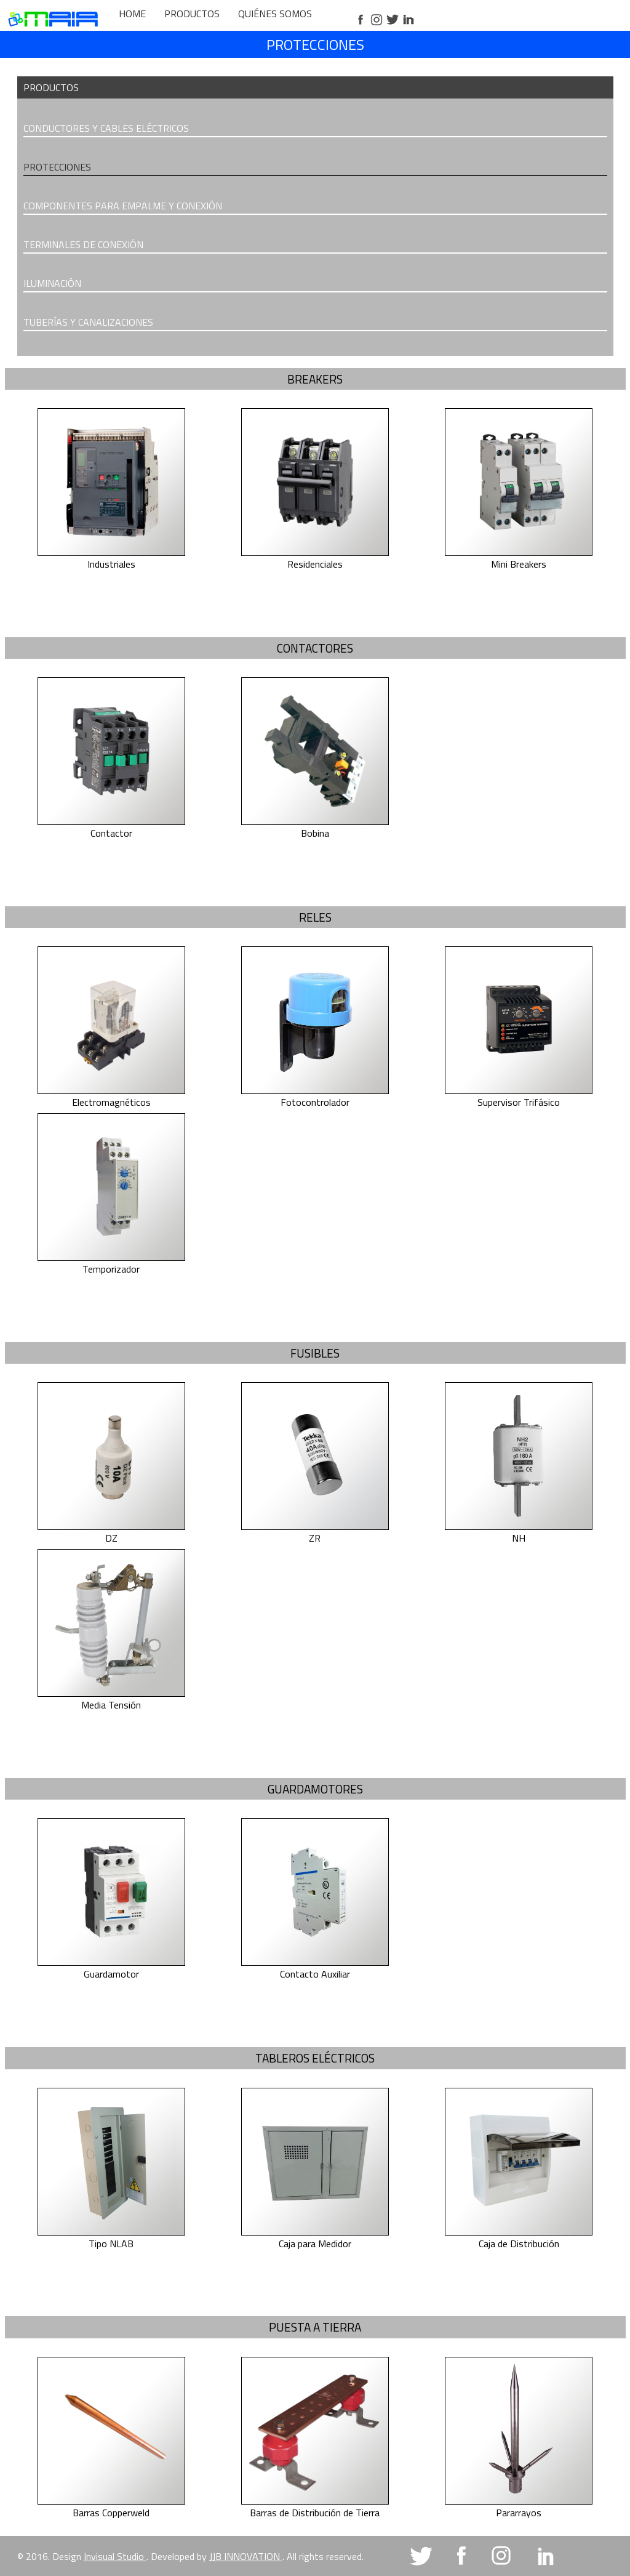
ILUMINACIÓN (52, 283)
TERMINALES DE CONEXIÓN (83, 244)
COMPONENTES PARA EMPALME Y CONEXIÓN (122, 205)
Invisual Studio (115, 2556)
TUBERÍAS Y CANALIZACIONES (88, 322)
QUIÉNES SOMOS (275, 13)
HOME (132, 13)
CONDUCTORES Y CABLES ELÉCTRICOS (106, 128)
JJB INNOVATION (245, 2556)
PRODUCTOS (192, 13)
